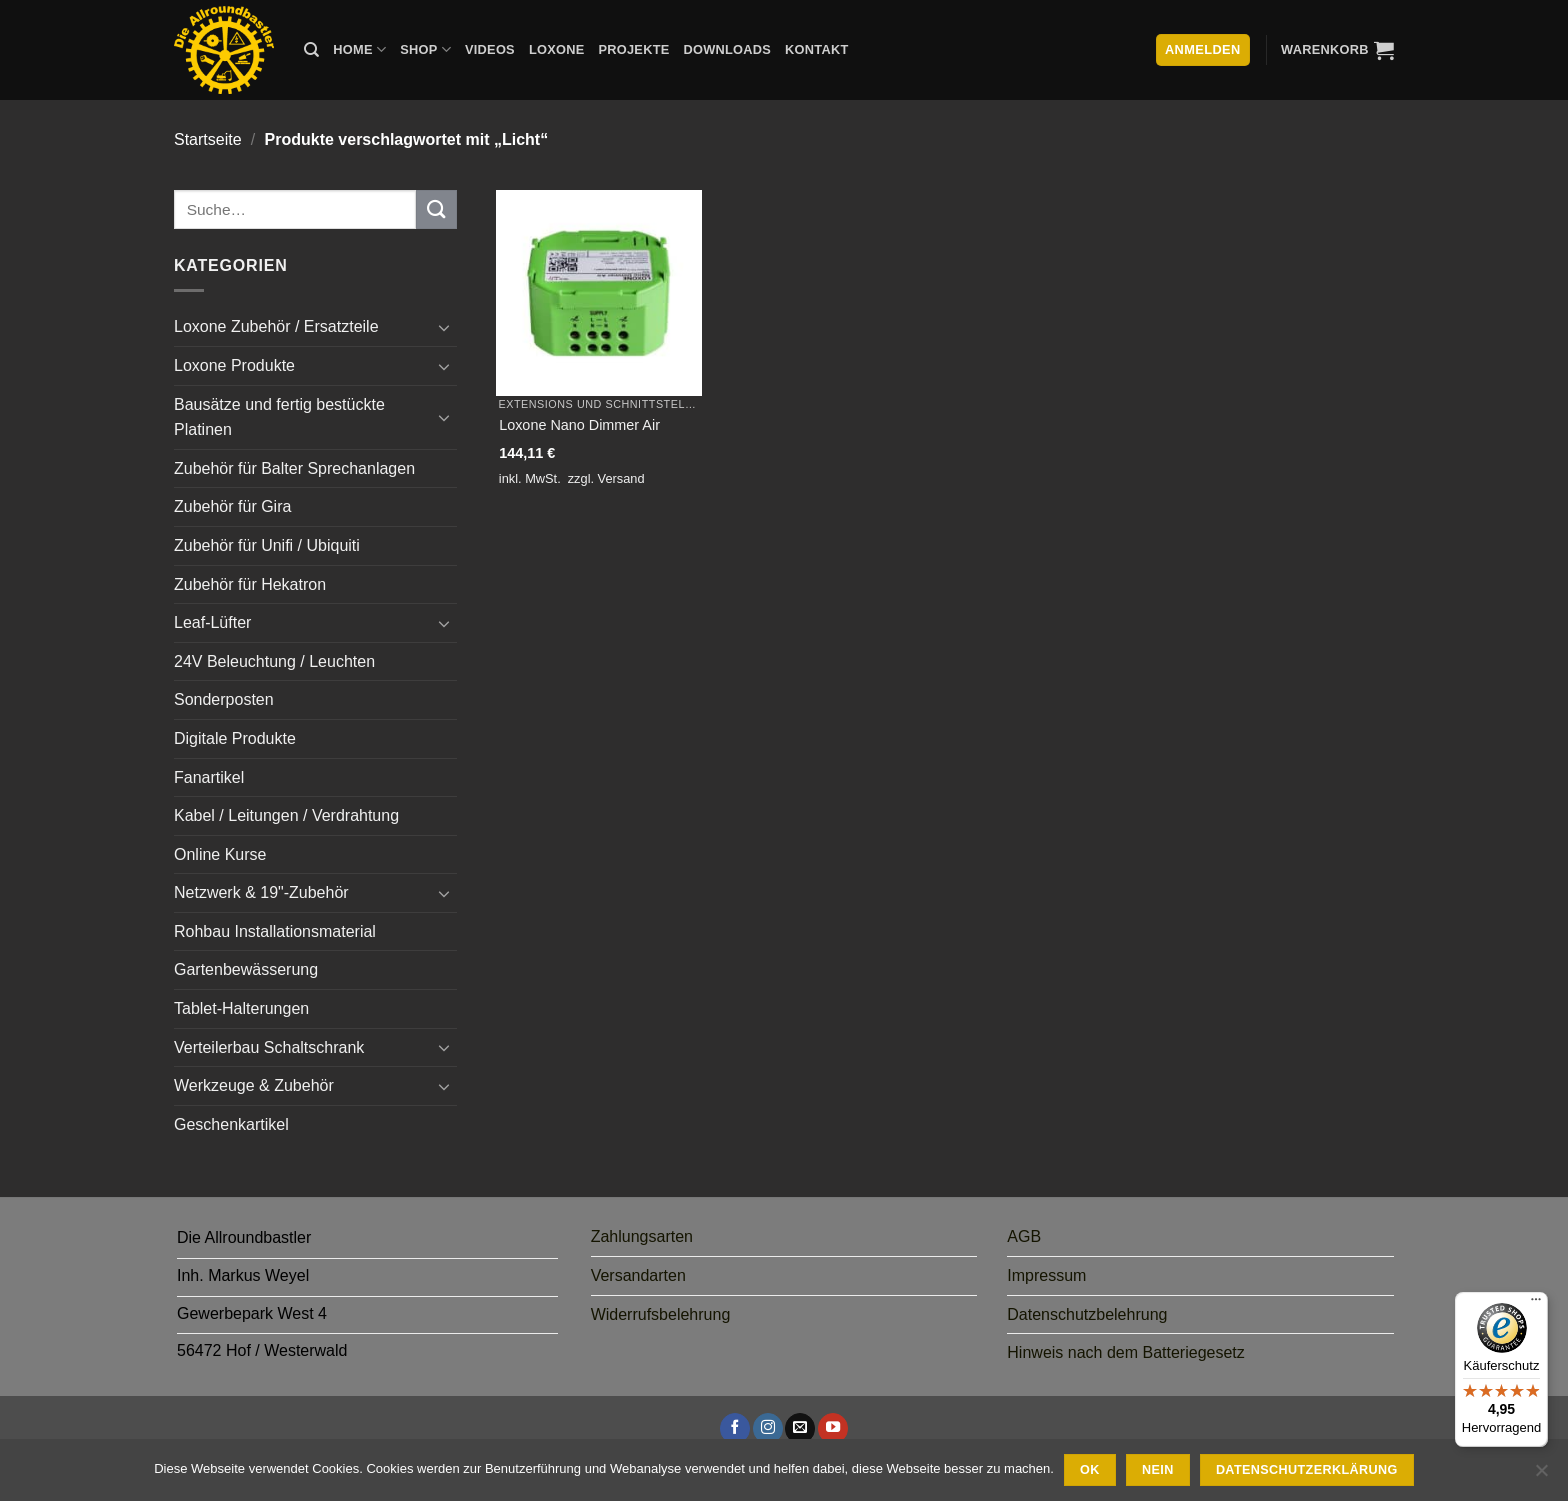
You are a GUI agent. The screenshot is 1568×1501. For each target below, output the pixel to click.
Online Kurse (220, 854)
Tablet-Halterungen (241, 1008)
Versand (621, 478)
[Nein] (1541, 1476)
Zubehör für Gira (232, 506)
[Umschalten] (445, 327)
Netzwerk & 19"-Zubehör (261, 892)
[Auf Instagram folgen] (768, 1428)
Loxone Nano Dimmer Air (579, 425)
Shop (425, 49)
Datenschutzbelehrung (1087, 1314)
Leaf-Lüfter (212, 622)
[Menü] (1536, 1304)
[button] (1337, 50)
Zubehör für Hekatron (250, 584)
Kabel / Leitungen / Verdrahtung (286, 815)
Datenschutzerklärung (1307, 1470)
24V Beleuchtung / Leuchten (274, 661)
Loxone (557, 49)
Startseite (208, 139)
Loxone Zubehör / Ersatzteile (276, 326)
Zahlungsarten (642, 1236)
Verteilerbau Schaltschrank (269, 1047)
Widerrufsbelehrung (661, 1314)
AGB (1024, 1236)
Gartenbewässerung (246, 969)
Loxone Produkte (234, 365)
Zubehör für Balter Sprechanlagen (294, 468)
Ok (1090, 1470)
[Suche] (311, 50)
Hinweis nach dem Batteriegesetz (1125, 1352)
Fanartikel (209, 777)
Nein (1158, 1470)
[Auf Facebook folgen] (735, 1428)
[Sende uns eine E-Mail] (800, 1428)
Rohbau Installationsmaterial (275, 931)
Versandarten (638, 1275)
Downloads (728, 49)
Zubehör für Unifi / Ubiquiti (267, 545)
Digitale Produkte (235, 738)
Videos (490, 49)
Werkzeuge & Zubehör (254, 1085)
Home (359, 49)
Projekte (633, 49)
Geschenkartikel (231, 1124)
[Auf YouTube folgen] (833, 1428)
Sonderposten (224, 699)
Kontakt (816, 49)
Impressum (1046, 1275)
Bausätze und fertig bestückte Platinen (279, 417)
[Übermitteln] (436, 209)
